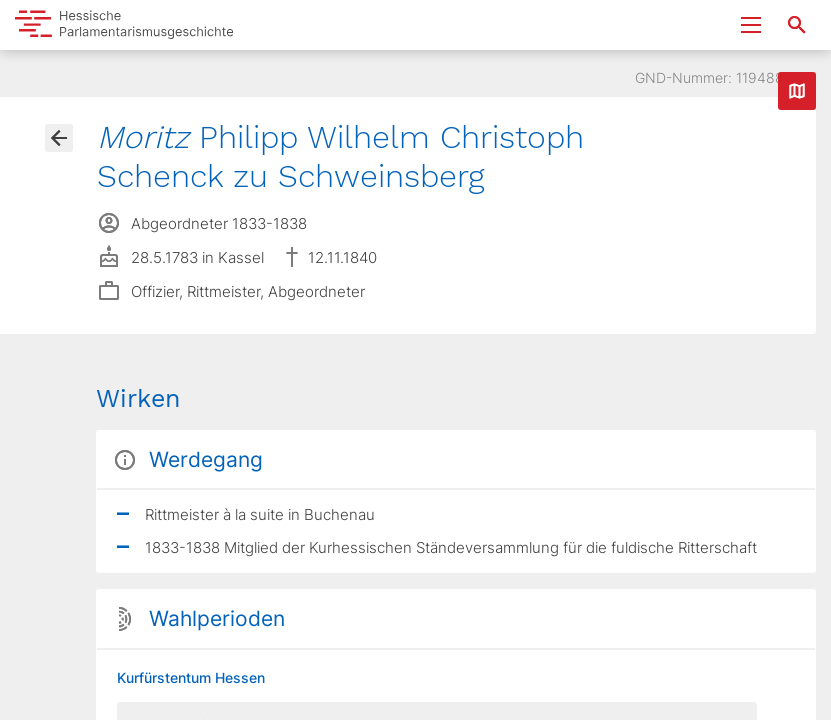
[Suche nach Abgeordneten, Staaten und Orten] (797, 25)
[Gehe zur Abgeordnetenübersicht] (59, 138)
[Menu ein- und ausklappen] (751, 25)
